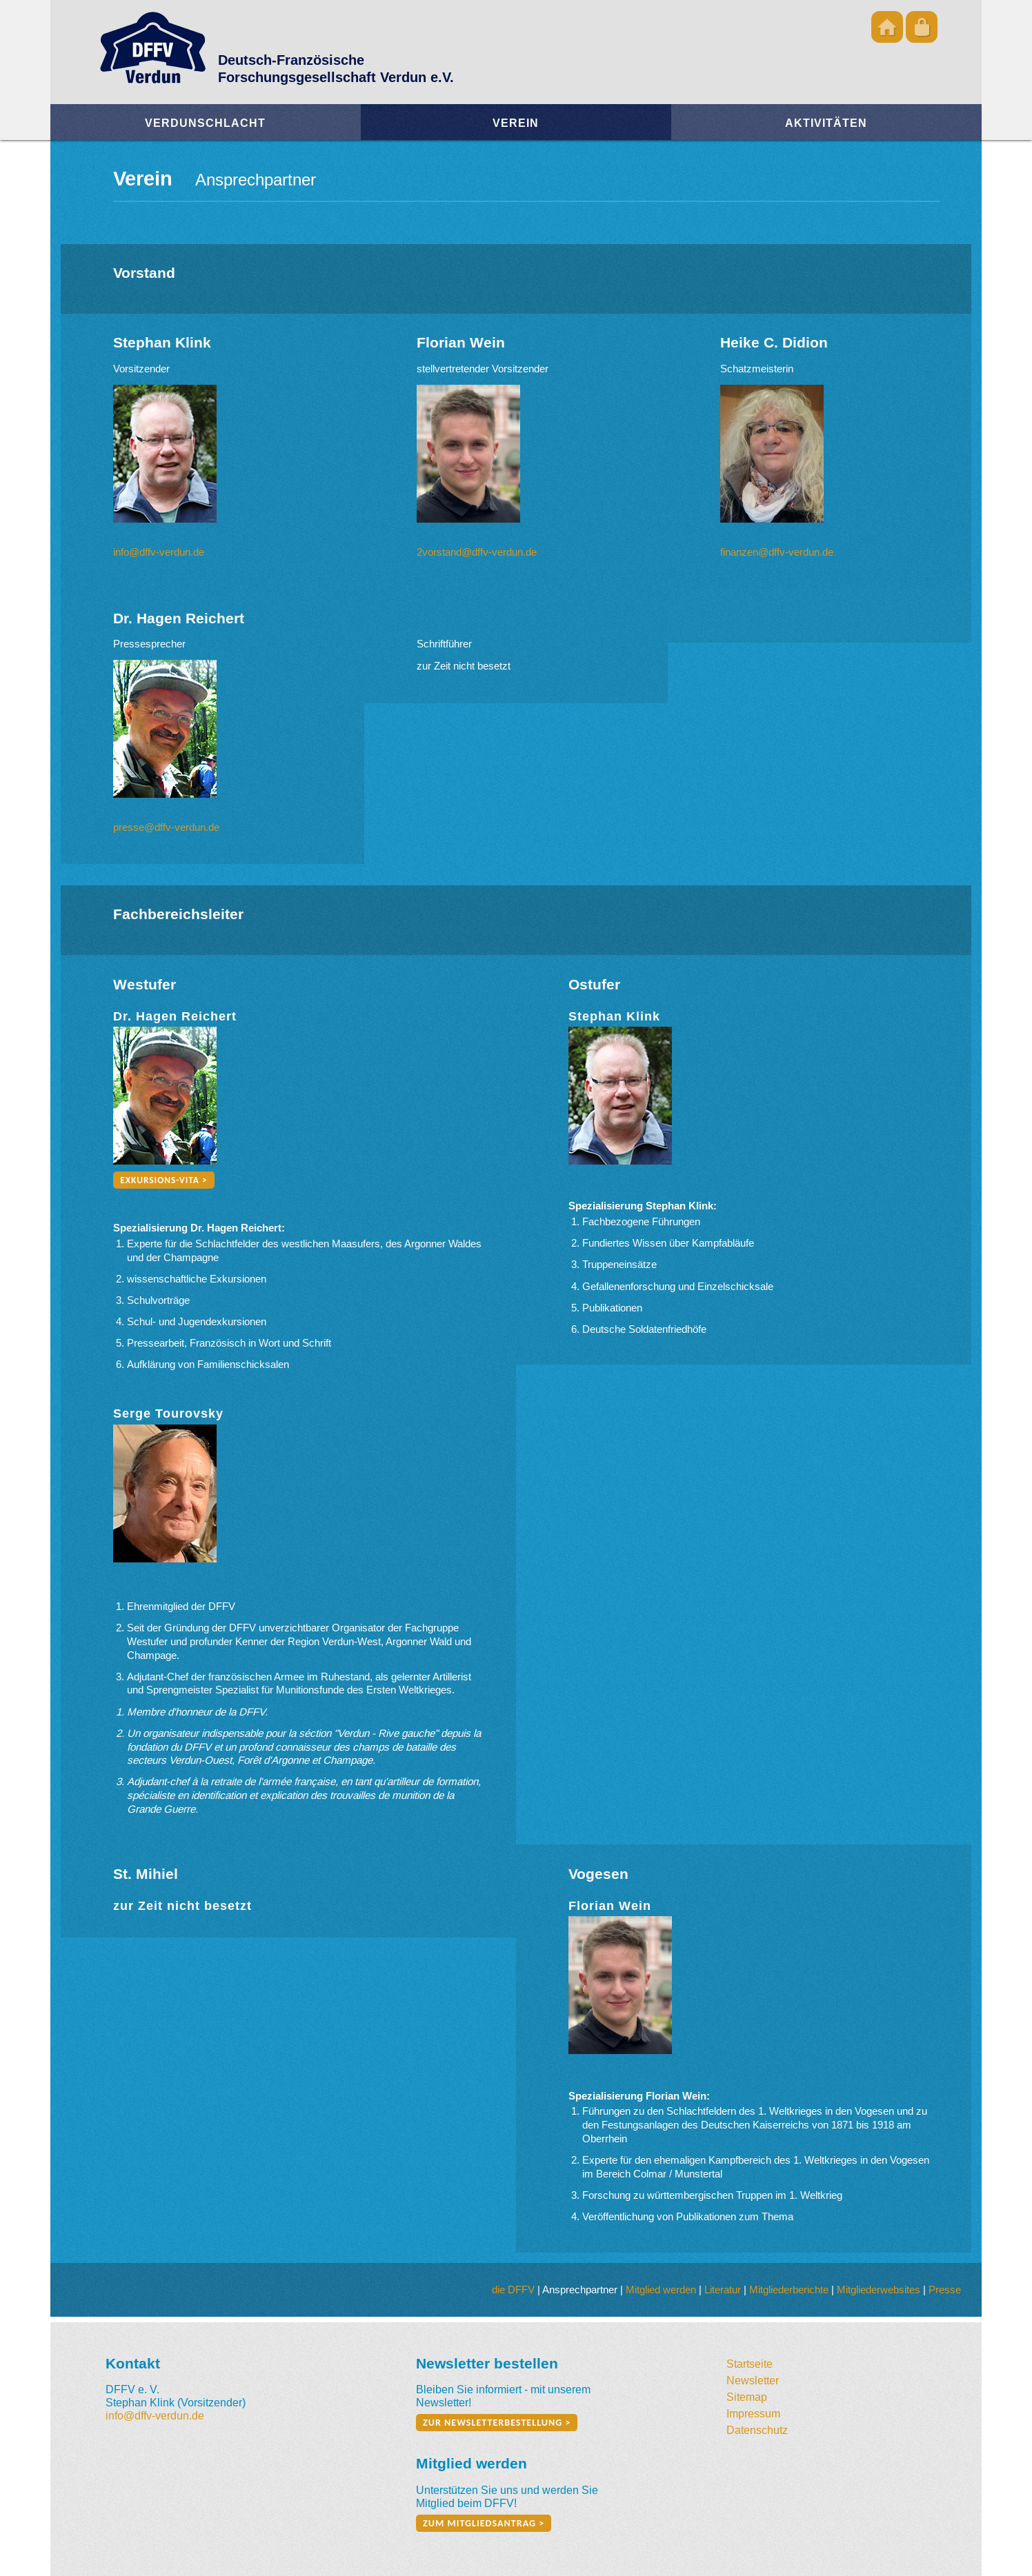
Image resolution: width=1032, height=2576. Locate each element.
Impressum (753, 2413)
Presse (945, 2289)
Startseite (749, 2363)
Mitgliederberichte (788, 2289)
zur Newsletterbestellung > (496, 2422)
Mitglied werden (661, 2289)
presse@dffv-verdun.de (166, 827)
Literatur (722, 2289)
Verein (516, 123)
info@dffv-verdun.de (158, 552)
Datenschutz (757, 2430)
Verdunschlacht (205, 123)
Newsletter (752, 2380)
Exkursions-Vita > (163, 1180)
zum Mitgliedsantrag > (483, 2523)
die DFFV (513, 2289)
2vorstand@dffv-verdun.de (477, 552)
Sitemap (746, 2397)
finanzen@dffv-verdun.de (776, 552)
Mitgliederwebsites (878, 2289)
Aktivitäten (826, 123)
